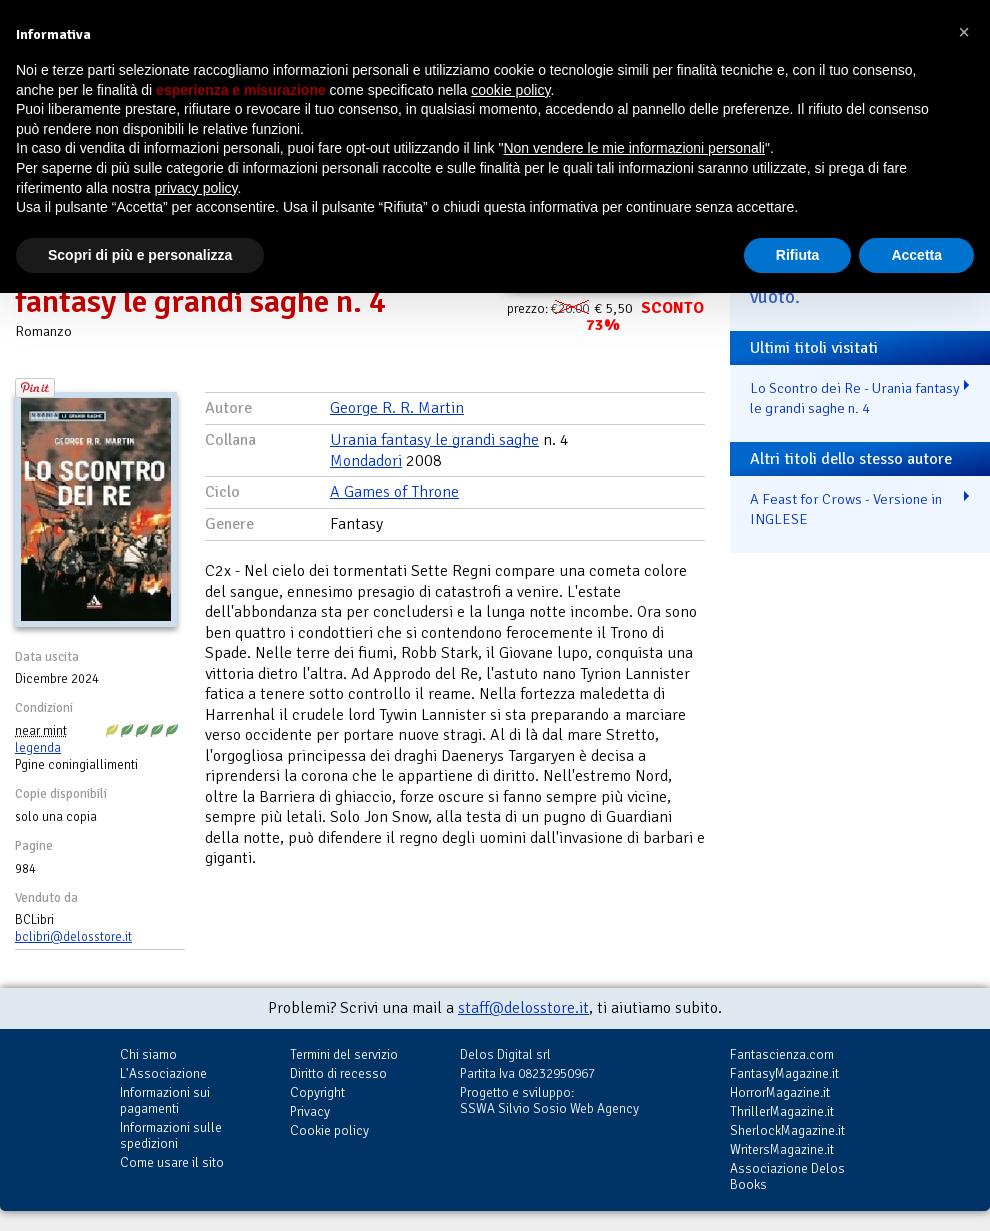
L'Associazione (163, 1073)
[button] (964, 32)
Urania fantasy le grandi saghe (434, 440)
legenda (38, 748)
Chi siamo (148, 1054)
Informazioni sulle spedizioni (171, 1135)
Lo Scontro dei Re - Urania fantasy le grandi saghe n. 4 (855, 398)
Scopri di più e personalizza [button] (140, 255)
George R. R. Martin (397, 408)
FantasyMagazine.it (784, 1073)
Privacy (310, 1111)
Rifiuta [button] (798, 255)
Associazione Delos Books (787, 1176)
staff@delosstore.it (523, 1008)
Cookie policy (329, 1130)
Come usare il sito (172, 1162)
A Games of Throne (394, 492)
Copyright (317, 1092)
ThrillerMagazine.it (782, 1111)
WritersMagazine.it (782, 1149)
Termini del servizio (344, 1054)
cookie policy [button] (510, 90)
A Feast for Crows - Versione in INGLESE (846, 509)
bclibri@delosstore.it (73, 937)
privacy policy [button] (196, 188)
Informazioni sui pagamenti (165, 1100)
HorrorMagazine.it (780, 1092)
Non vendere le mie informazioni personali (633, 148)
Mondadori (366, 461)
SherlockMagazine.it (787, 1130)
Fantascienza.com (782, 1054)
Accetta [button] (916, 255)
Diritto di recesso (338, 1073)
